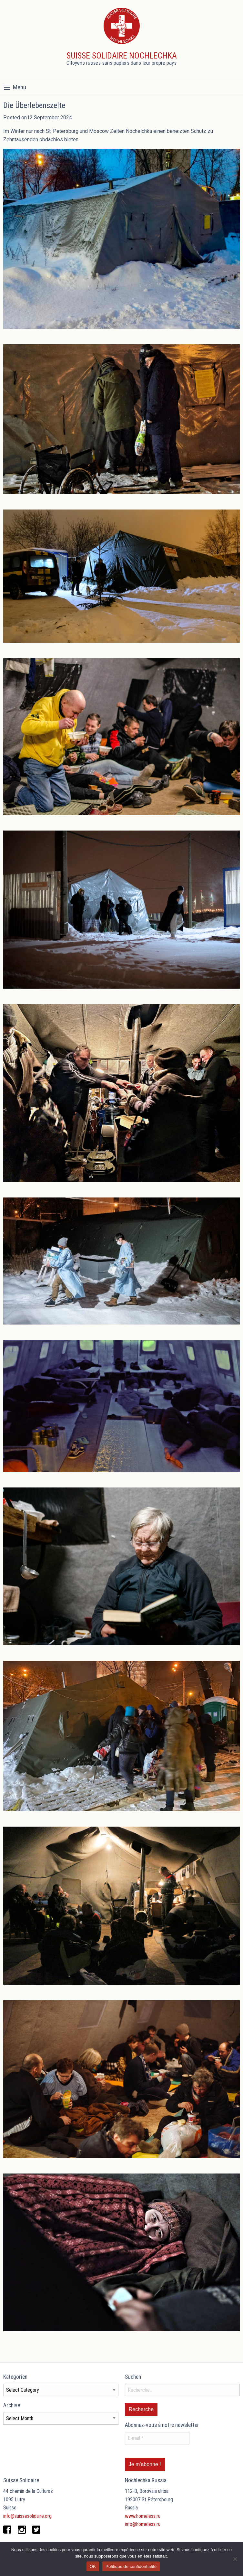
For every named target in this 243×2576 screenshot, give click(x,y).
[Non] (235, 2559)
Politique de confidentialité (131, 2566)
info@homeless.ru (142, 2524)
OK (93, 2566)
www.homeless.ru (142, 2516)
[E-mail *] (157, 2438)
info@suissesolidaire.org (27, 2516)
